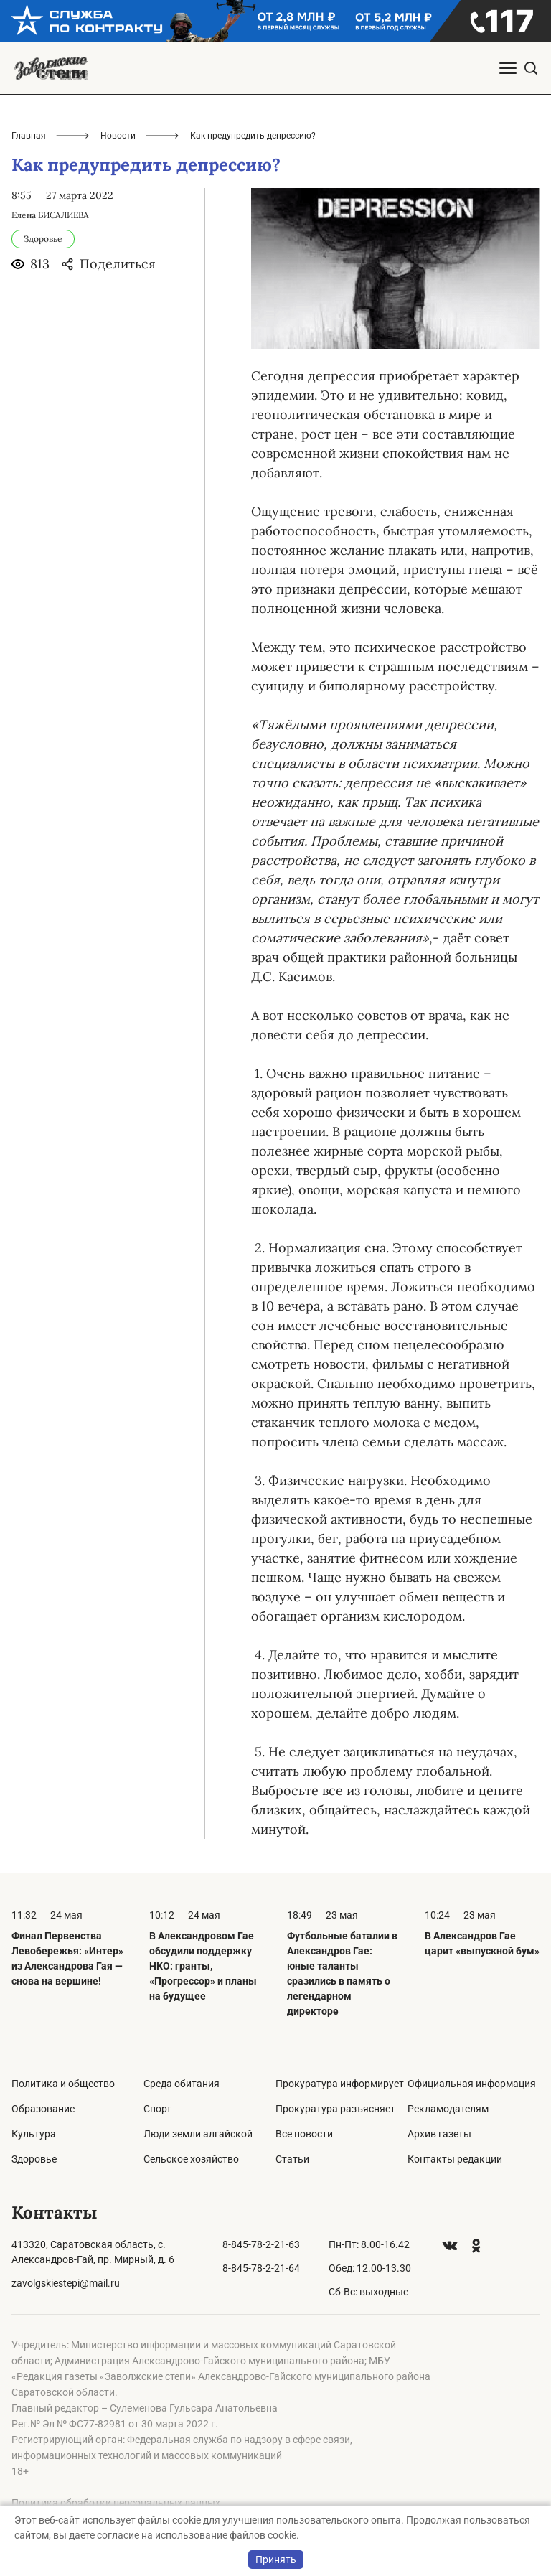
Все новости (304, 2134)
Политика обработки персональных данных (115, 2503)
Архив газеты (439, 2134)
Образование (43, 2108)
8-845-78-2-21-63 (261, 2244)
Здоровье (34, 2159)
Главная (28, 136)
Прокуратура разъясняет (335, 2108)
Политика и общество (63, 2083)
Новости (118, 136)
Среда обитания (181, 2083)
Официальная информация (472, 2083)
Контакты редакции (455, 2159)
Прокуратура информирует (340, 2083)
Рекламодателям (448, 2108)
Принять (275, 2559)
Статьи (292, 2159)
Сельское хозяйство (191, 2159)
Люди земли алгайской (198, 2134)
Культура (33, 2134)
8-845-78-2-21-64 (261, 2268)
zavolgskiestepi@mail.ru (65, 2283)
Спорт (157, 2108)
